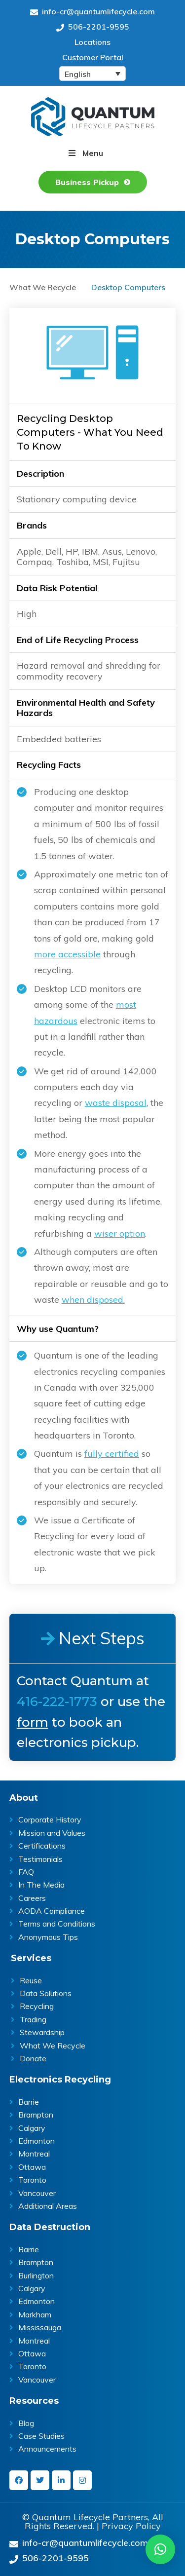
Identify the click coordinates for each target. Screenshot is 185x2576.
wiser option (119, 1233)
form (32, 1722)
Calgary (31, 2128)
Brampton (35, 2115)
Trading (33, 2019)
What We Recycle (42, 287)
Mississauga (39, 2327)
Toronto (32, 2180)
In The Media (41, 1885)
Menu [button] (92, 153)
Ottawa (32, 2167)
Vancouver (37, 2193)
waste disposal (116, 1102)
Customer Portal (92, 57)
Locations (92, 42)
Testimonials (40, 1859)
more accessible (67, 954)
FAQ (26, 1872)
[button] (160, 2549)
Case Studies (41, 2436)
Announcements (47, 2449)
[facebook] (18, 2480)
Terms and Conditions (56, 1924)
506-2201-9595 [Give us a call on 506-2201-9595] (92, 27)
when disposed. (93, 1299)
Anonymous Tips (48, 1937)
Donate (33, 2058)
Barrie (28, 2102)
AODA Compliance (51, 1911)
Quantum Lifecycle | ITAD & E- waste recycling (92, 116)
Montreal (34, 2154)
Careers (32, 1898)
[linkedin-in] (61, 2480)
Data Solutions (46, 1993)
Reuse (31, 1980)
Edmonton (36, 2141)
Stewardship (42, 2032)
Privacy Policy (131, 2526)
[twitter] (40, 2480)
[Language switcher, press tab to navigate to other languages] (92, 73)
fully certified (111, 1453)
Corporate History (49, 1819)
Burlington (36, 2275)
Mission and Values (51, 1833)
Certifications (42, 1846)
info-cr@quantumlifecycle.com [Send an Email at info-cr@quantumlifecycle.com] (92, 11)
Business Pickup (87, 182)
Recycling (37, 2006)
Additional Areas (47, 2206)
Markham (34, 2314)
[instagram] (82, 2480)
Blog (26, 2423)
